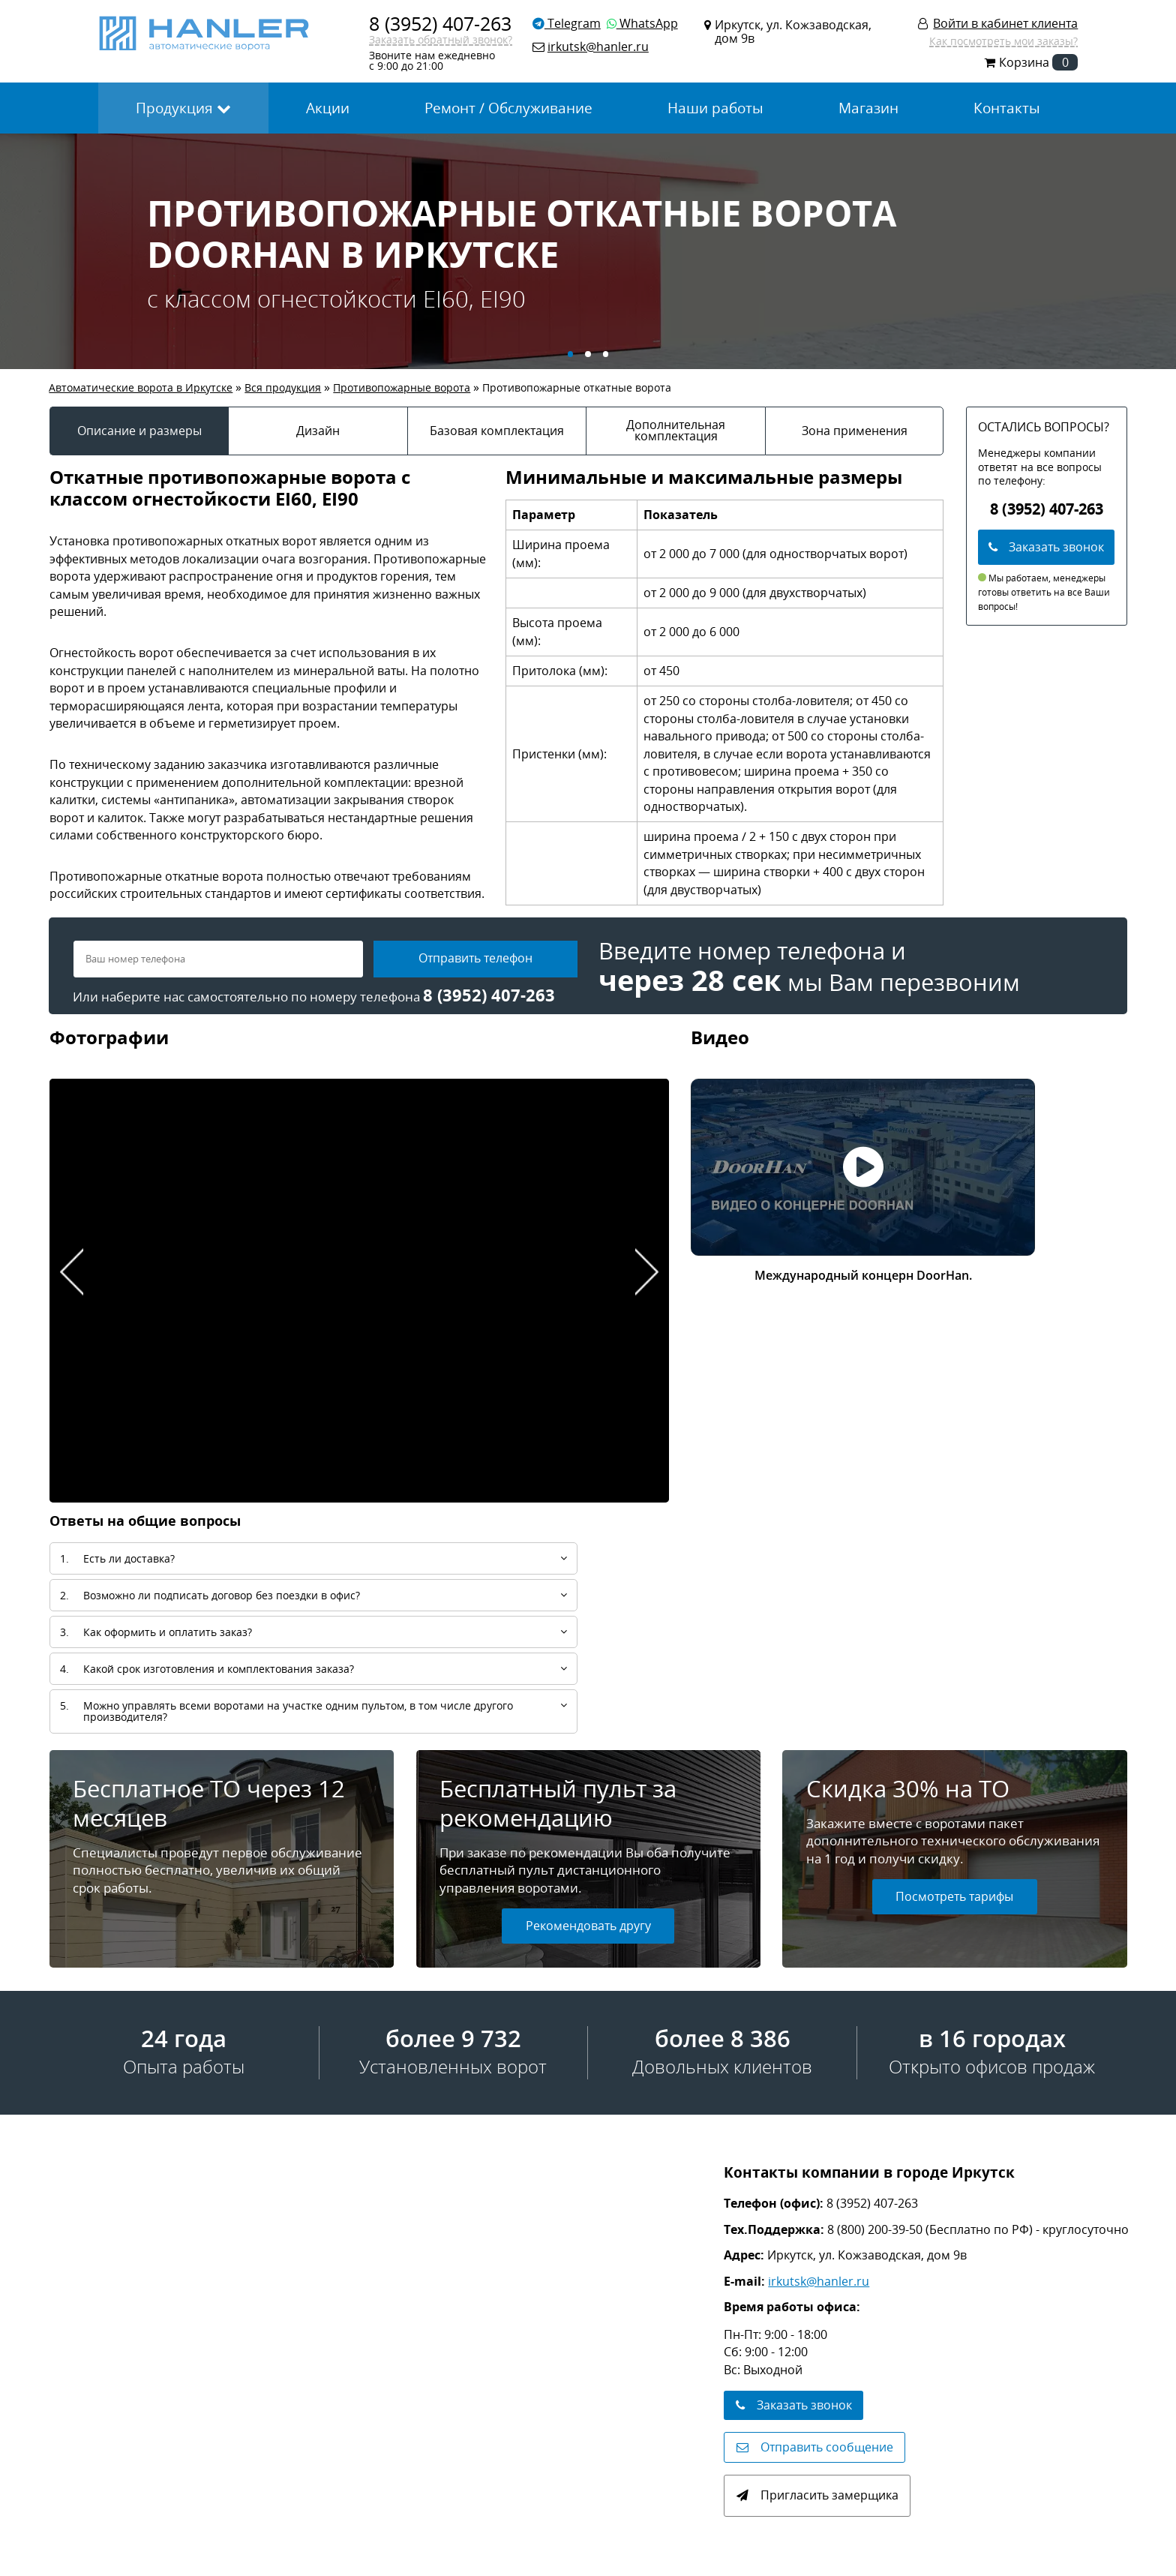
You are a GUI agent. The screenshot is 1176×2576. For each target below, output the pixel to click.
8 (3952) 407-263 (440, 23)
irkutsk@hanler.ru (818, 2281)
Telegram (566, 23)
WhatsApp (642, 23)
